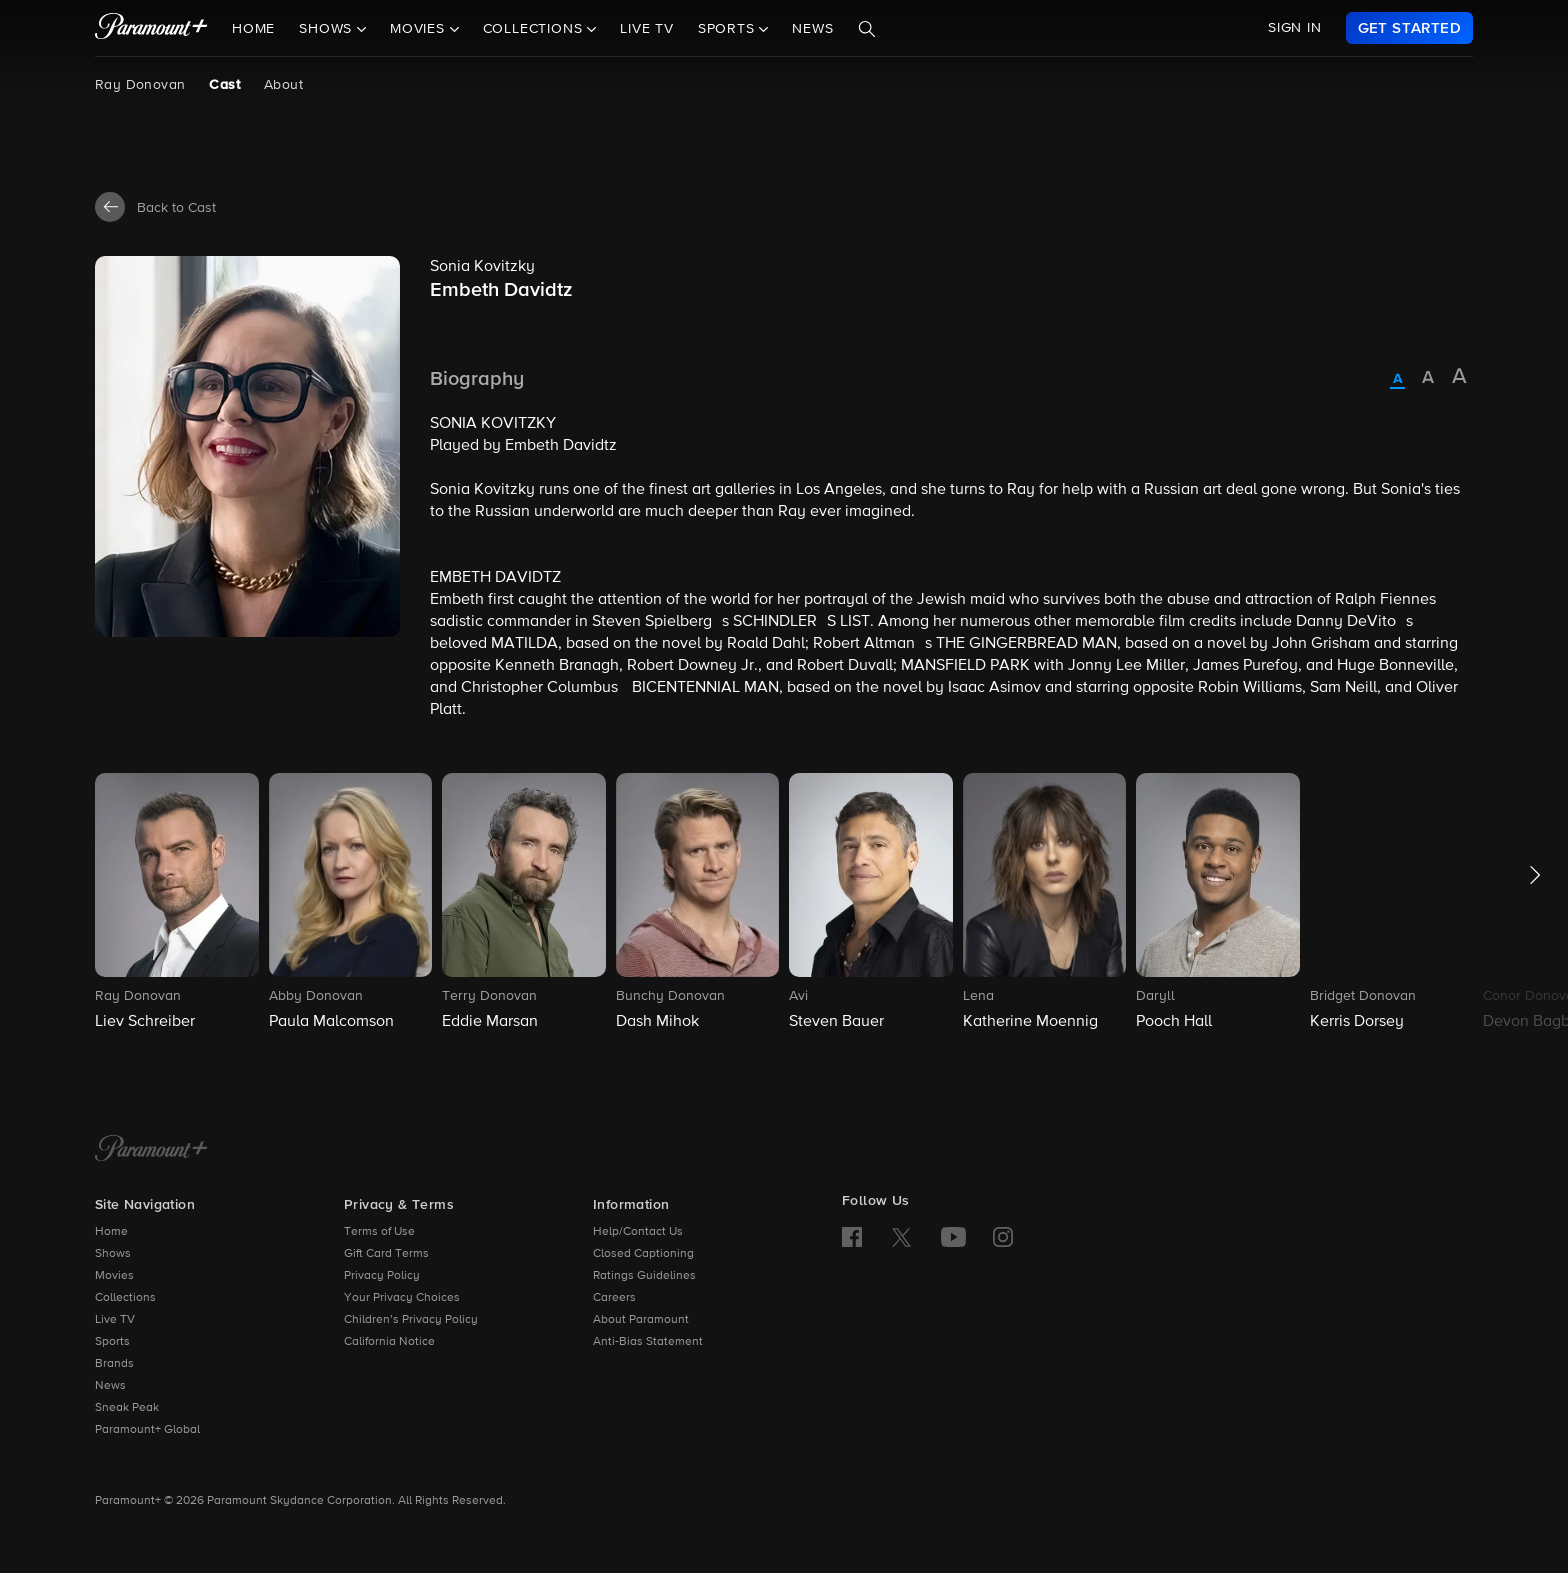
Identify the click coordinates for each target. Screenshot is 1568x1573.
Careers (614, 1298)
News (812, 29)
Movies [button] (420, 29)
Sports (112, 1342)
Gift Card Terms (386, 1254)
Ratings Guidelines (644, 1276)
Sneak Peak (127, 1408)
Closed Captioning (643, 1254)
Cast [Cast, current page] (224, 85)
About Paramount (641, 1320)
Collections (125, 1298)
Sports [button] (729, 29)
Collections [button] (535, 29)
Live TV (647, 29)
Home (253, 29)
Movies (114, 1276)
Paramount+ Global (147, 1430)
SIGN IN (1295, 28)
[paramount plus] (151, 28)
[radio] (1397, 380)
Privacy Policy (382, 1276)
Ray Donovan (140, 85)
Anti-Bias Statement (648, 1342)
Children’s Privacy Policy (411, 1320)
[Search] (867, 29)
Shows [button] (328, 29)
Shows (113, 1254)
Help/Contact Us (638, 1232)
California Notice (389, 1342)
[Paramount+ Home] (151, 1150)
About (283, 85)
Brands (114, 1364)
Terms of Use (379, 1232)
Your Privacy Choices (402, 1298)
